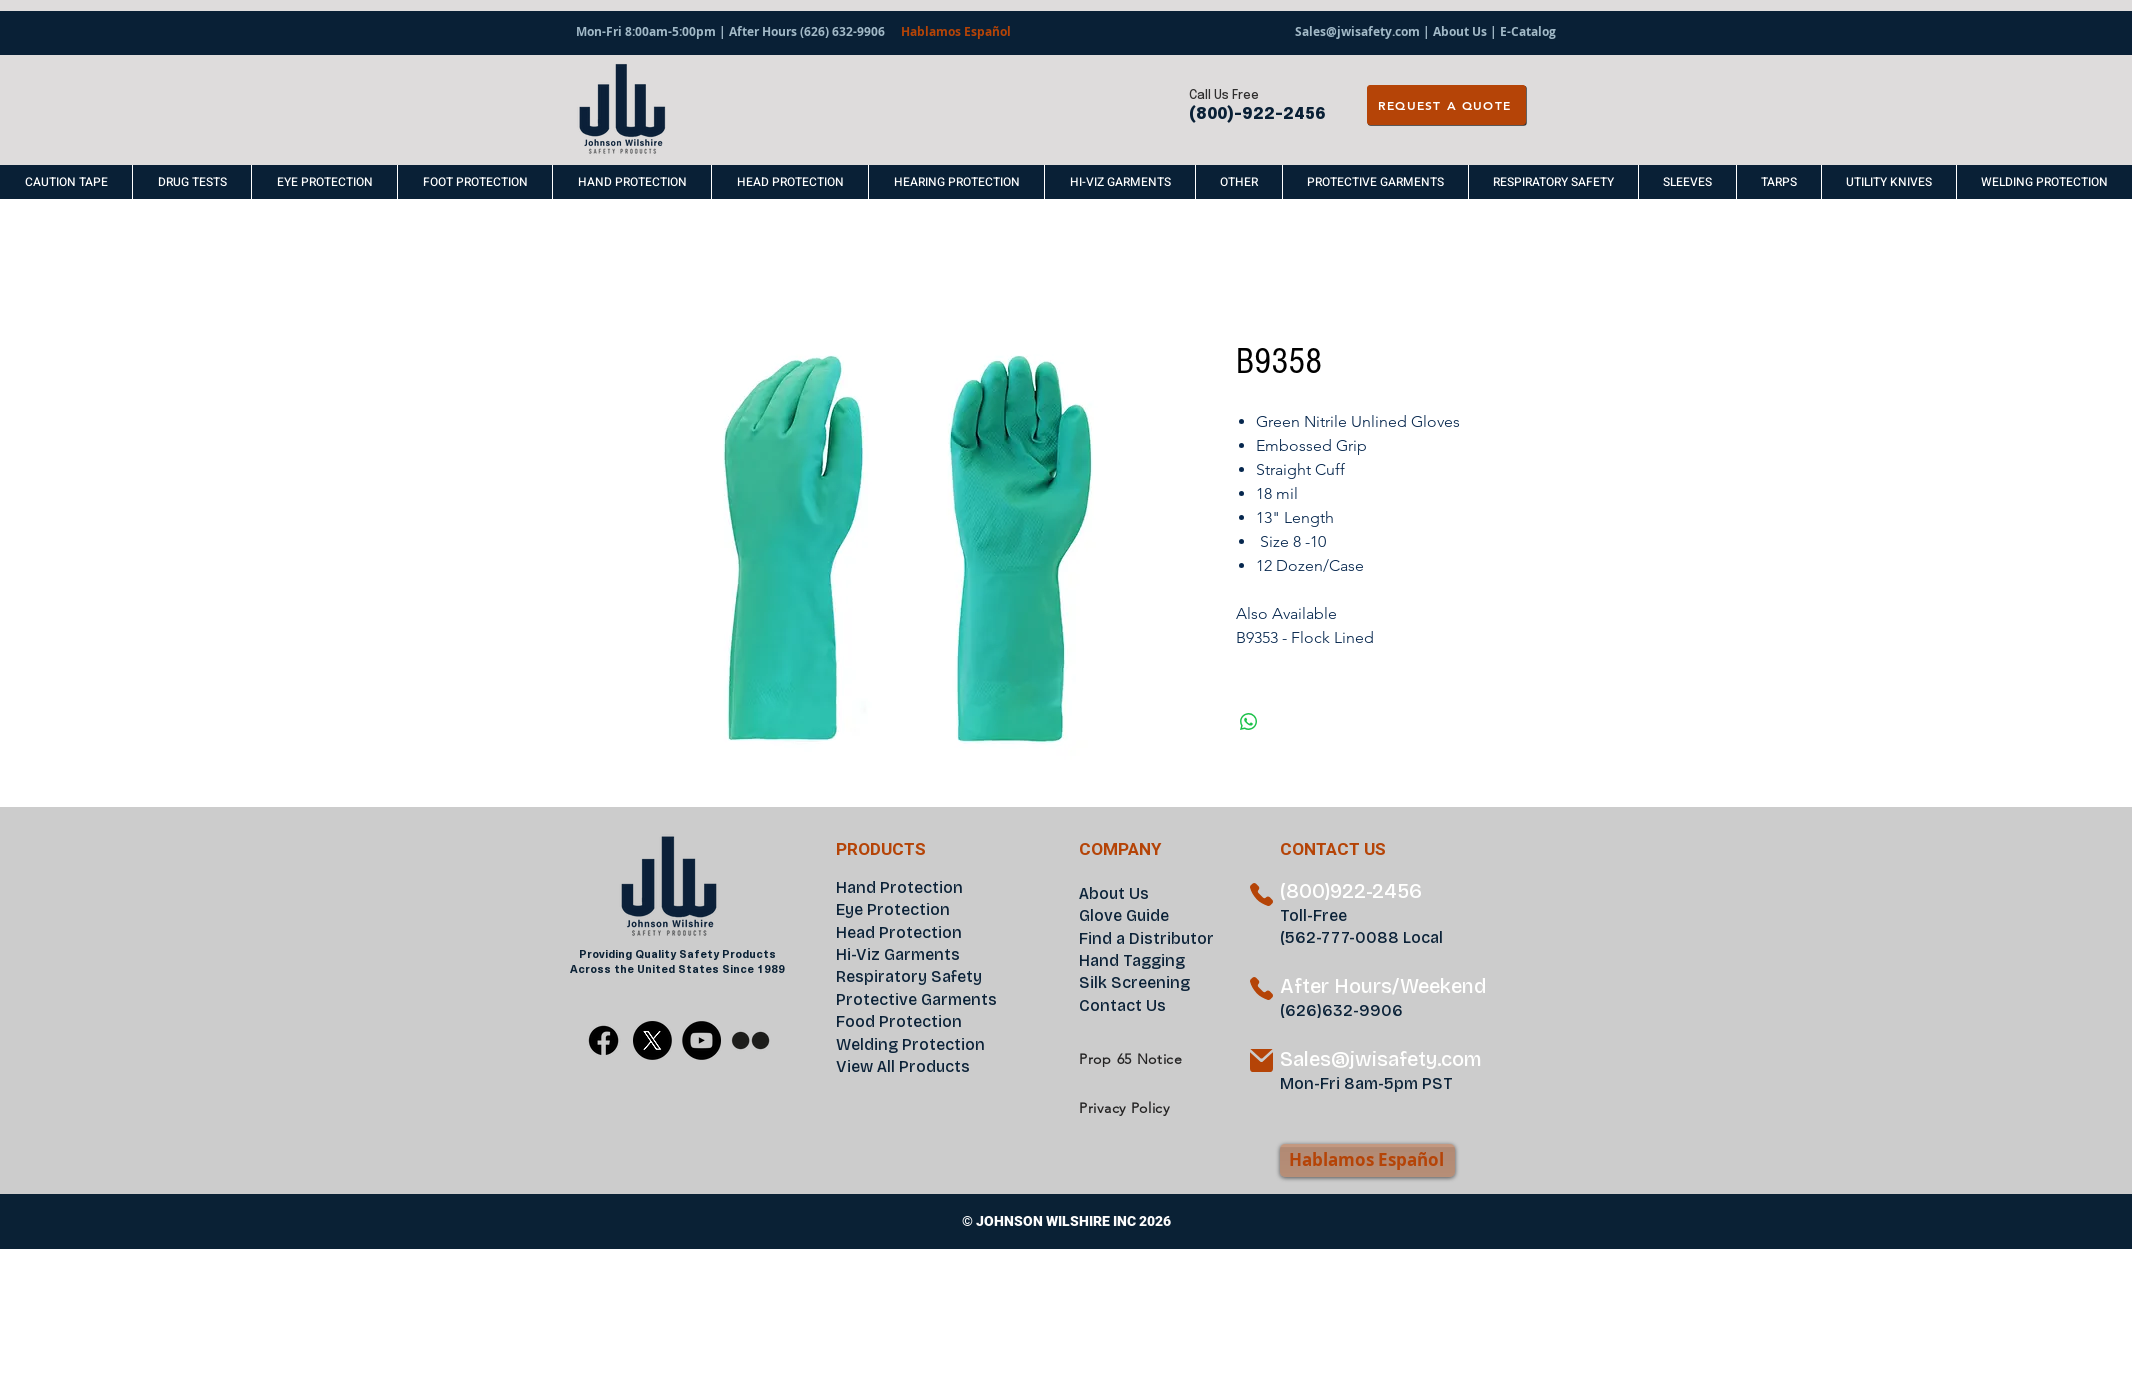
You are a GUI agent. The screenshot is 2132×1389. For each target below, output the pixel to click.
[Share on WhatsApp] (1249, 722)
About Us (1460, 31)
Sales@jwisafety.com (1357, 31)
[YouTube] (701, 1040)
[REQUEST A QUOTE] (1446, 105)
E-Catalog (1528, 31)
